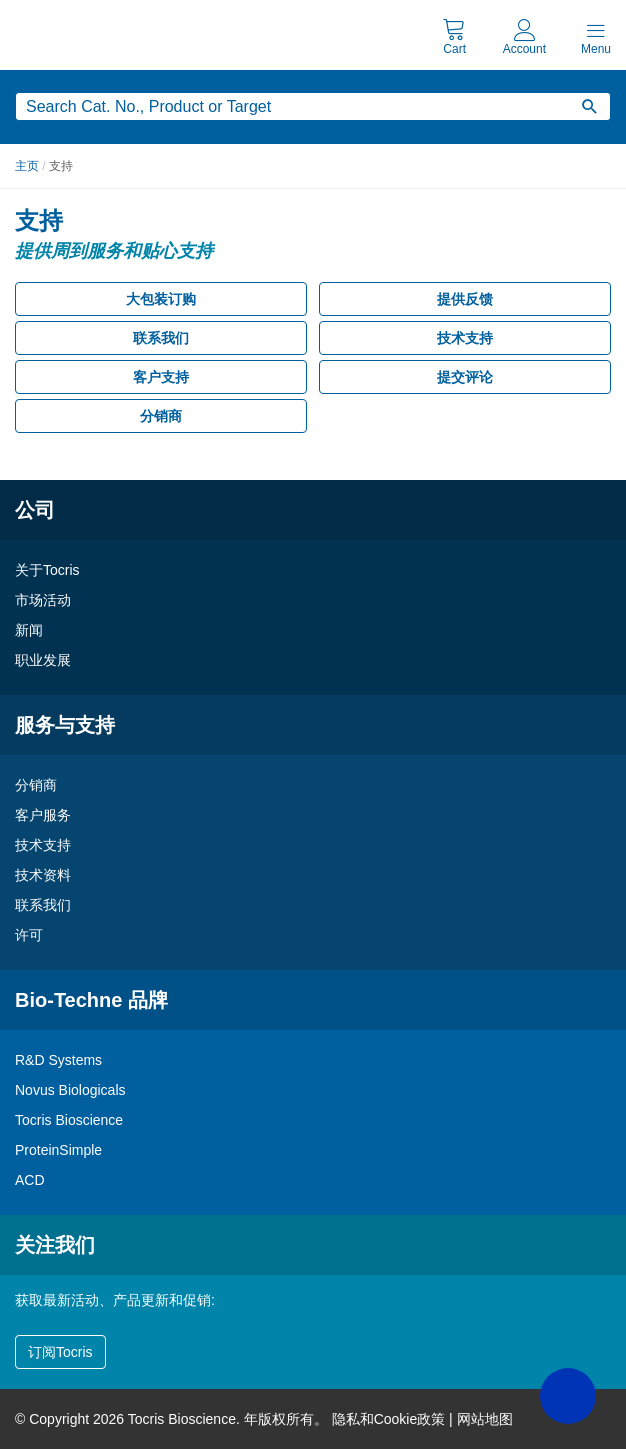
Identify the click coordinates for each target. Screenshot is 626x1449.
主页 (27, 166)
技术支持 (465, 338)
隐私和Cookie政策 (389, 1419)
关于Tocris (47, 570)
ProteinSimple (58, 1150)
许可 (29, 935)
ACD (30, 1180)
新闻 (29, 630)
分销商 (161, 416)
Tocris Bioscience (69, 1120)
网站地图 (485, 1419)
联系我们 (161, 338)
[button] (568, 1396)
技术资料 (43, 875)
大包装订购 (161, 299)
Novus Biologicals (70, 1090)
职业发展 (43, 660)
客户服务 (43, 815)
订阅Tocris (60, 1352)
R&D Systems (58, 1060)
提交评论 (465, 377)
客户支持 (161, 377)
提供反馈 (465, 299)
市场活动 (43, 600)
